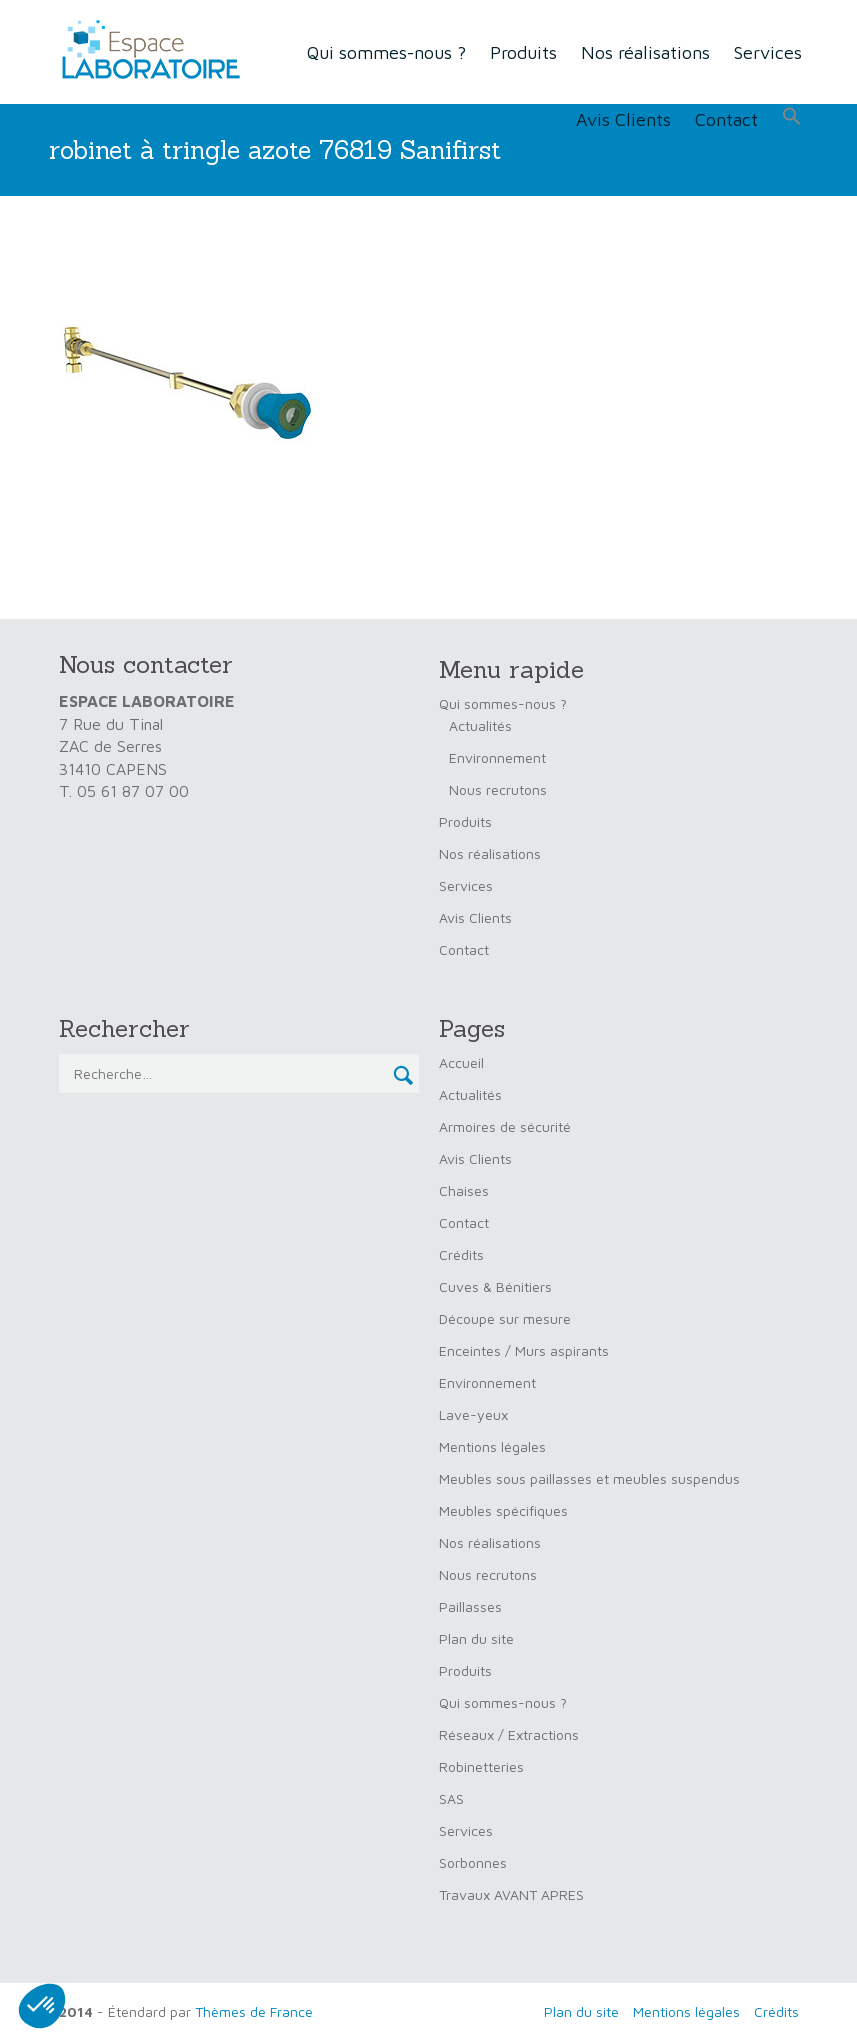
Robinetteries (481, 1766)
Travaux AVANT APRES (511, 1894)
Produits (523, 52)
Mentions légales (492, 1446)
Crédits (461, 1254)
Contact (726, 119)
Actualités (480, 725)
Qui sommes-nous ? (386, 52)
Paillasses (470, 1606)
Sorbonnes (473, 1862)
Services (768, 52)
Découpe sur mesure (505, 1318)
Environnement (497, 757)
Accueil (461, 1062)
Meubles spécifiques (503, 1510)
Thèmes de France (254, 2011)
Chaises (464, 1190)
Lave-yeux (473, 1414)
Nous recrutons (498, 789)
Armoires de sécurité (505, 1126)
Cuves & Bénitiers (495, 1286)
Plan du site (476, 1638)
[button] (792, 117)
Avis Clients (623, 119)
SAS (451, 1798)
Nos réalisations (645, 52)
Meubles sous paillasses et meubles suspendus (589, 1478)
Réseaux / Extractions (509, 1734)
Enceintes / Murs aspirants (524, 1350)
